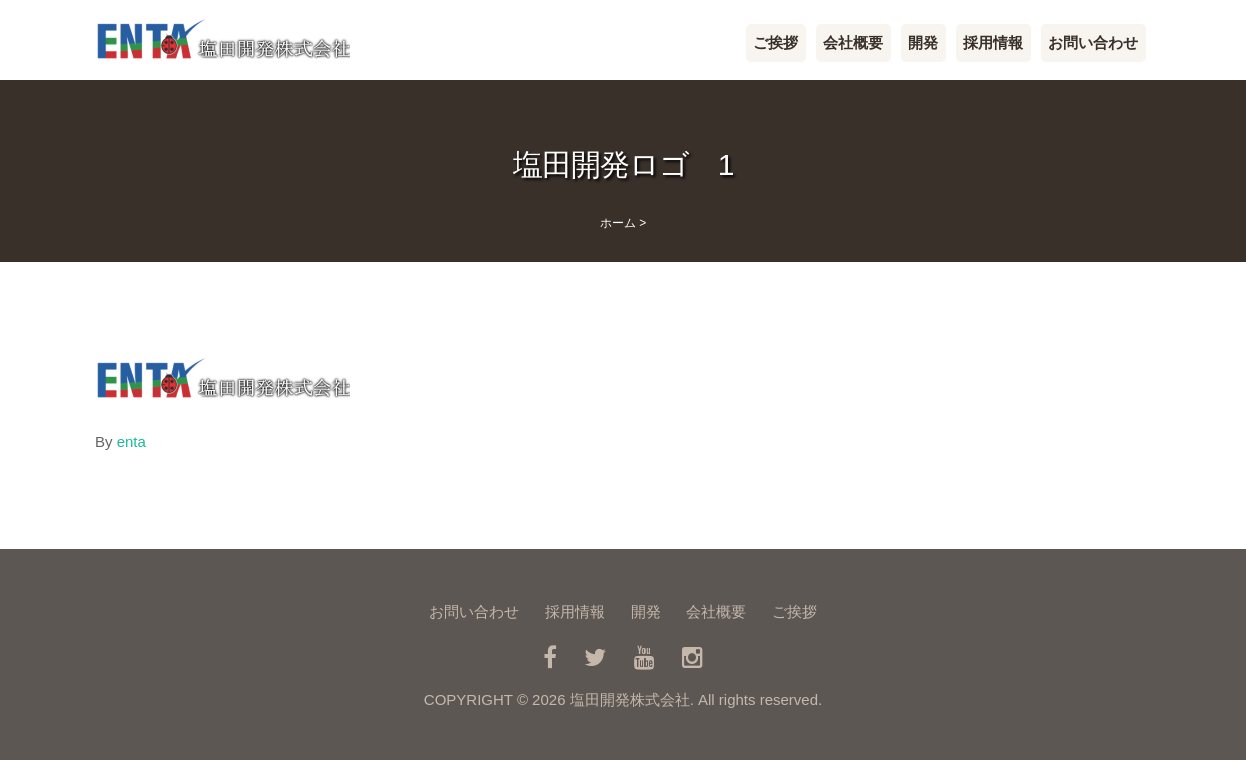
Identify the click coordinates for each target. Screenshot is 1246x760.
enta (131, 441)
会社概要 (853, 42)
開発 (923, 42)
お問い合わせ (1093, 42)
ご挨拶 (775, 42)
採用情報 (993, 42)
